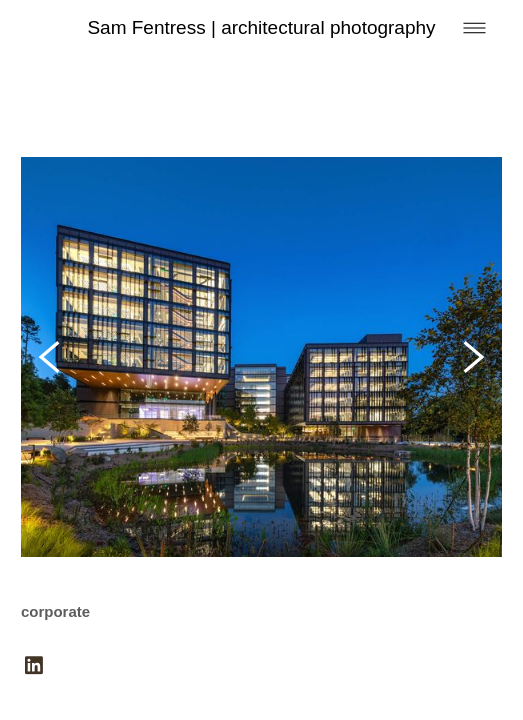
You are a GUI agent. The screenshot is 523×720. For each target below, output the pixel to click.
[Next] (474, 357)
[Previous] (49, 357)
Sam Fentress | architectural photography (261, 27)
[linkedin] (34, 666)
